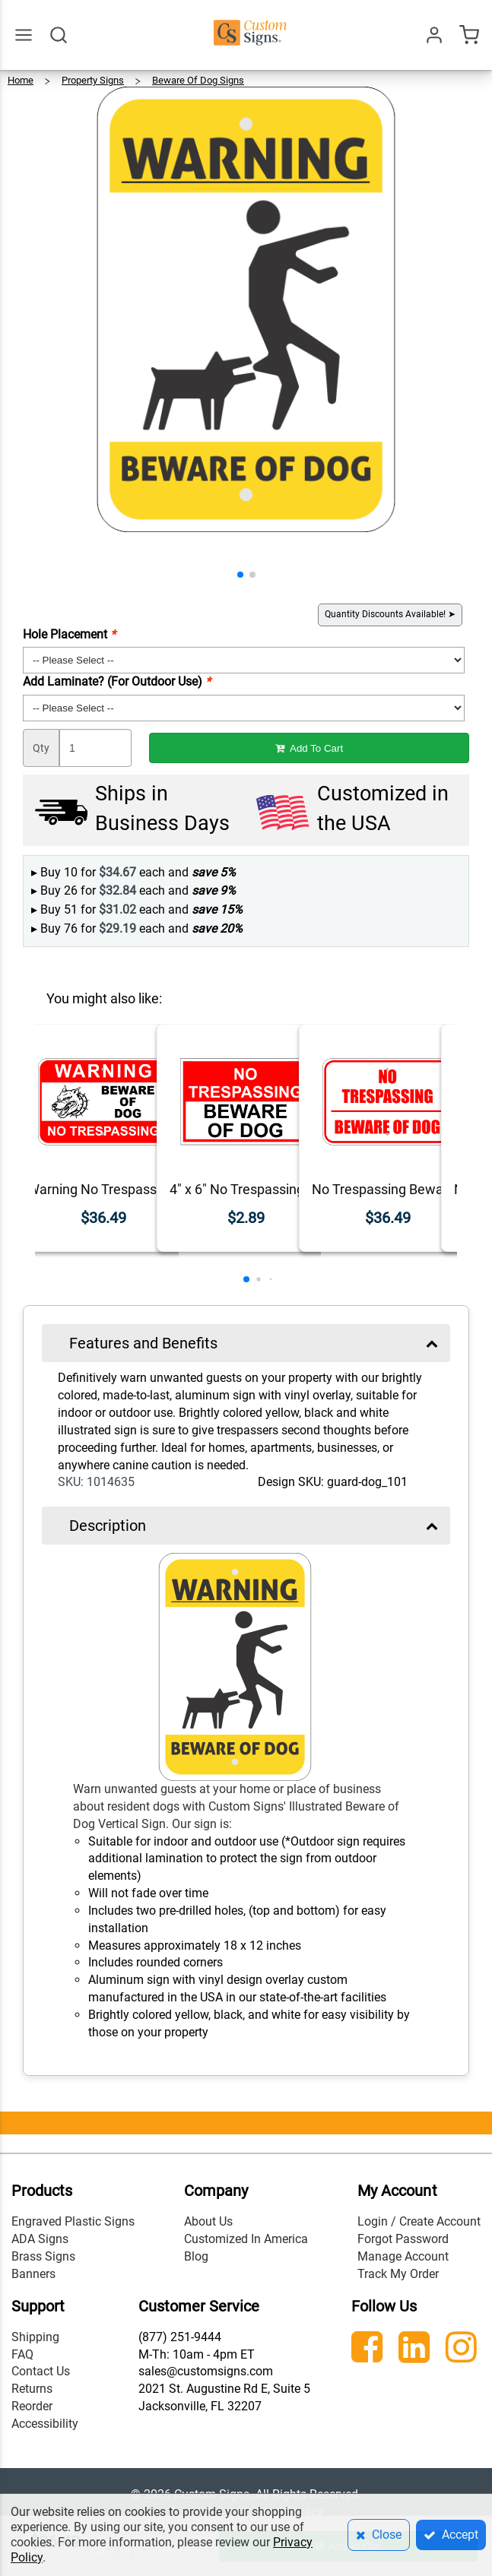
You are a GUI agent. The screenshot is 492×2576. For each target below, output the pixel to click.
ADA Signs (39, 2239)
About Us (208, 2221)
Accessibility (44, 2423)
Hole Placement (69, 634)
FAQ (22, 2354)
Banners (33, 2274)
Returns (31, 2388)
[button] (240, 575)
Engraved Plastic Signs (73, 2221)
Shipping (35, 2337)
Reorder (31, 2406)
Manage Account (403, 2256)
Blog (196, 2256)
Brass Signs (43, 2256)
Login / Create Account (419, 2221)
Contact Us (40, 2371)
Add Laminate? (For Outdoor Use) (117, 681)
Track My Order (398, 2274)
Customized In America (246, 2239)
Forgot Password (403, 2239)
